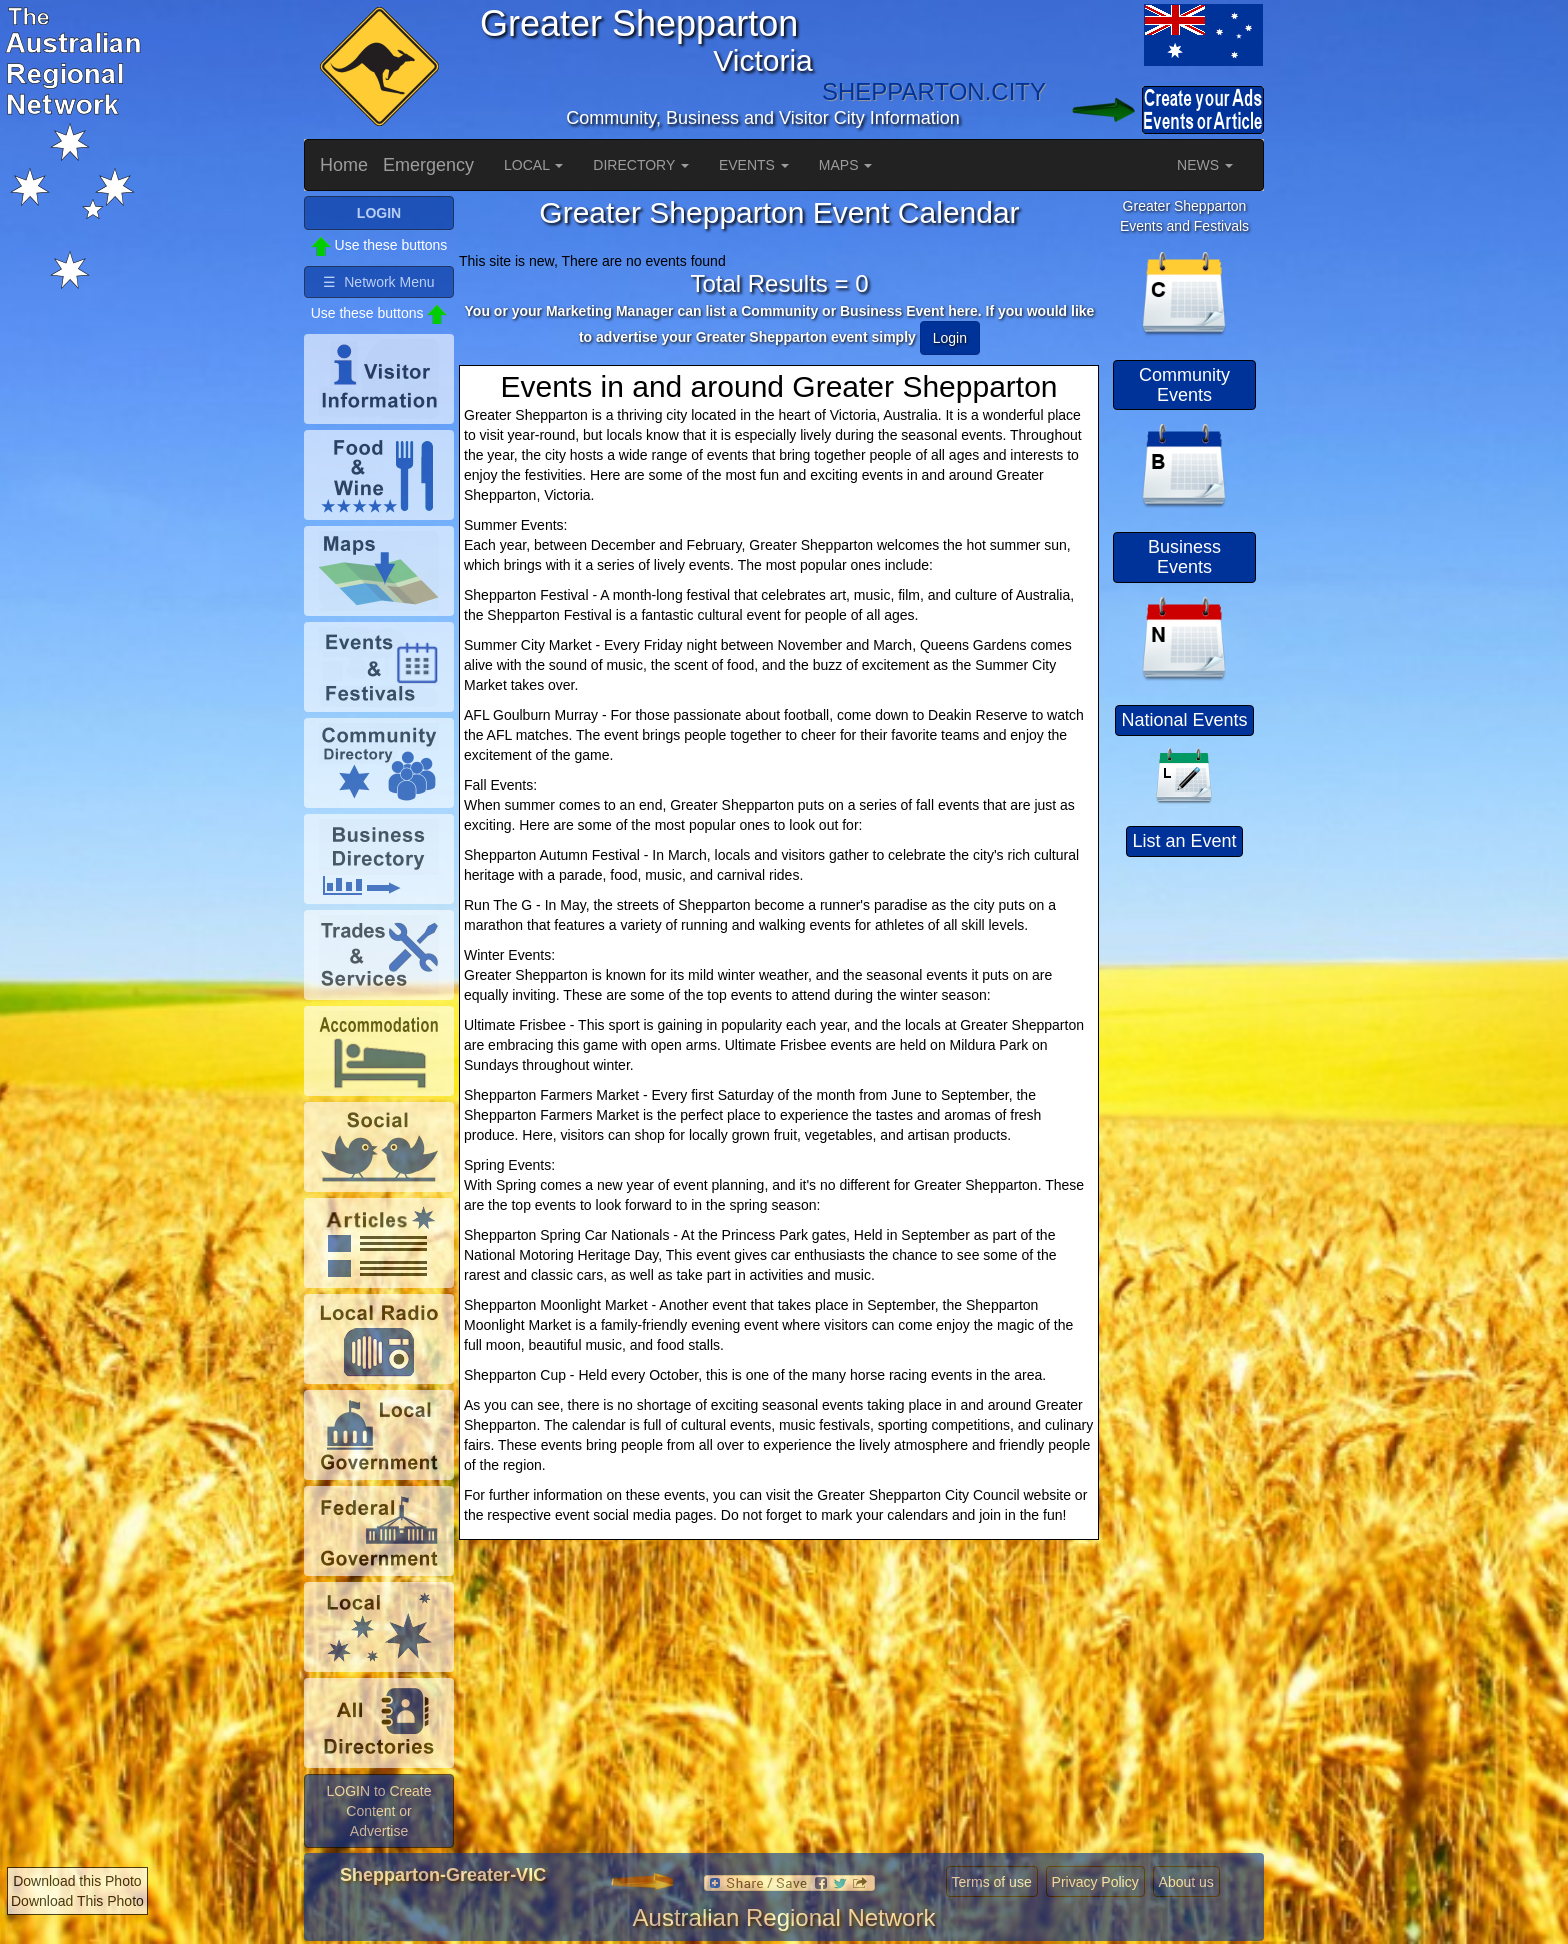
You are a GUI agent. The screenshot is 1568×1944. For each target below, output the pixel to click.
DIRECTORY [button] (641, 165)
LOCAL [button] (533, 165)
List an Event (1184, 841)
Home (344, 165)
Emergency (428, 165)
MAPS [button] (846, 165)
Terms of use (992, 1882)
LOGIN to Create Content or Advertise (378, 1811)
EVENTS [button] (754, 165)
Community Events (1184, 385)
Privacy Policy (1095, 1882)
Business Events (1184, 557)
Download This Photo (77, 1901)
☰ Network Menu (378, 282)
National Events (1184, 720)
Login (950, 338)
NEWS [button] (1205, 165)
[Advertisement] (1185, 1165)
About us (1186, 1882)
